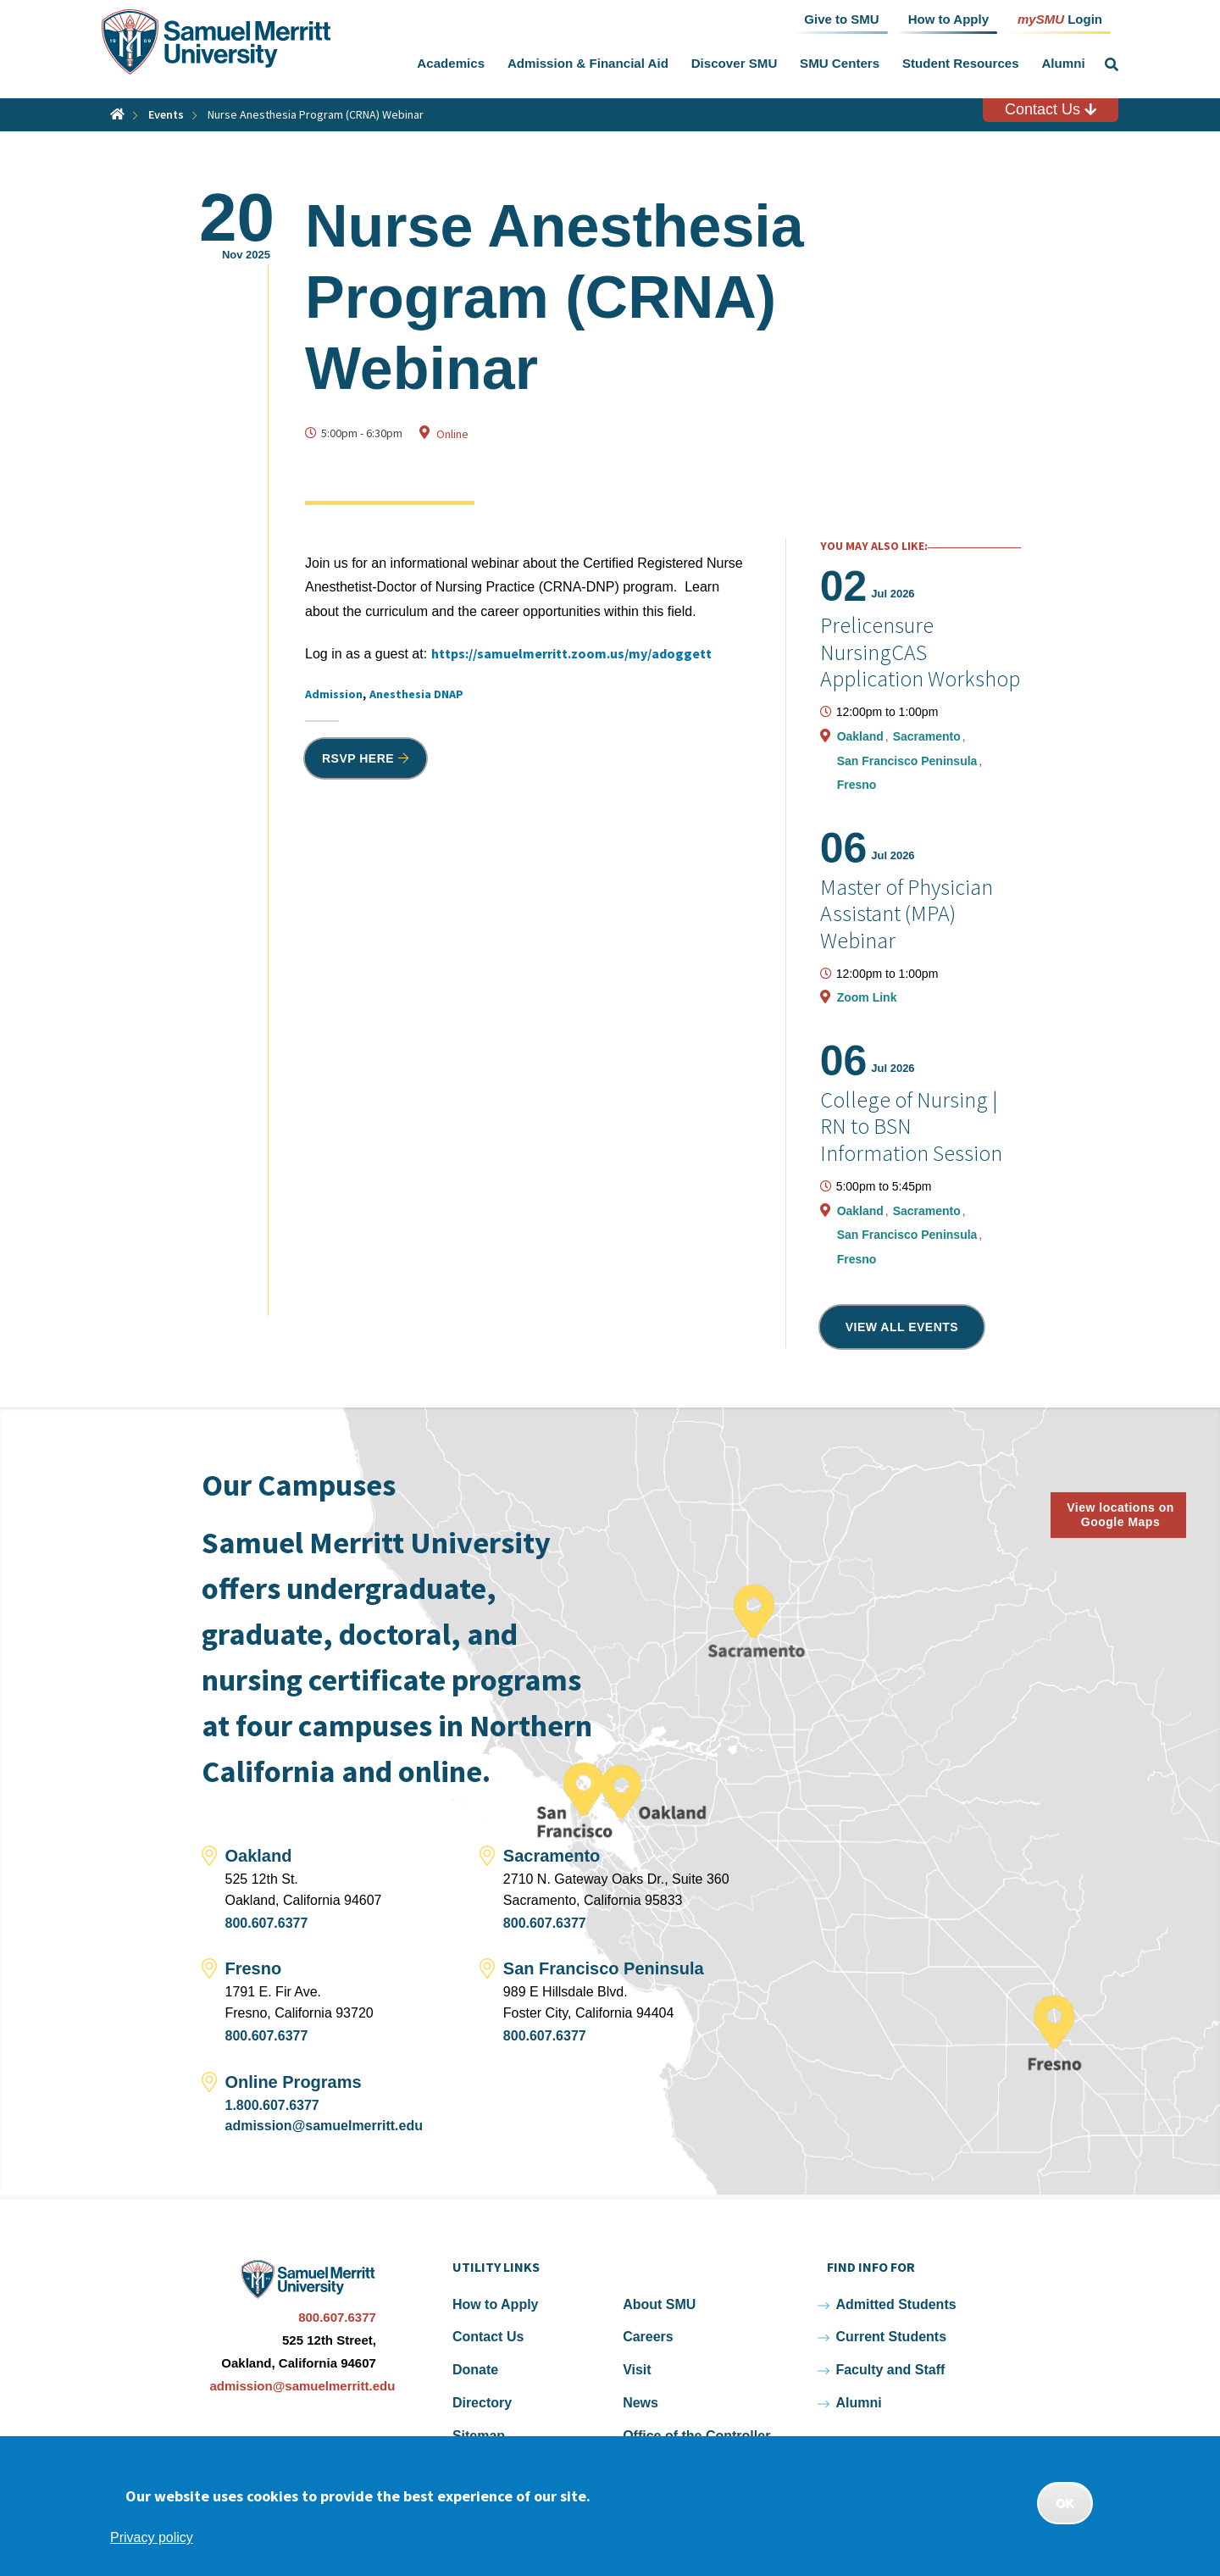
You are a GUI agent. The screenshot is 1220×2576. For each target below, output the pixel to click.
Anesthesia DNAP (416, 694)
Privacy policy (151, 2537)
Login (1060, 18)
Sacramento (928, 736)
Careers (648, 2336)
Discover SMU (734, 63)
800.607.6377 (266, 1923)
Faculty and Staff (890, 2369)
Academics (451, 63)
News (640, 2403)
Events (166, 114)
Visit (637, 2369)
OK (1065, 2503)
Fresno (857, 784)
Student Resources (960, 63)
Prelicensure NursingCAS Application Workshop (920, 651)
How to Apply (495, 2304)
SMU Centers (839, 63)
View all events (902, 1327)
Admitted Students (895, 2304)
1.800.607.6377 (272, 2105)
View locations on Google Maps (1120, 1515)
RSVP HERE (358, 758)
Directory (482, 2403)
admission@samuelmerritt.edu (324, 2125)
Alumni (1062, 63)
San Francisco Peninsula (909, 761)
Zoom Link (867, 997)
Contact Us (1050, 109)
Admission (334, 694)
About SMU (659, 2304)
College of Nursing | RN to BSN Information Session (911, 1125)
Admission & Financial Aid (587, 63)
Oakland (862, 736)
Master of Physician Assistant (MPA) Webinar (906, 913)
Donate (475, 2369)
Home (117, 114)
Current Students (890, 2336)
